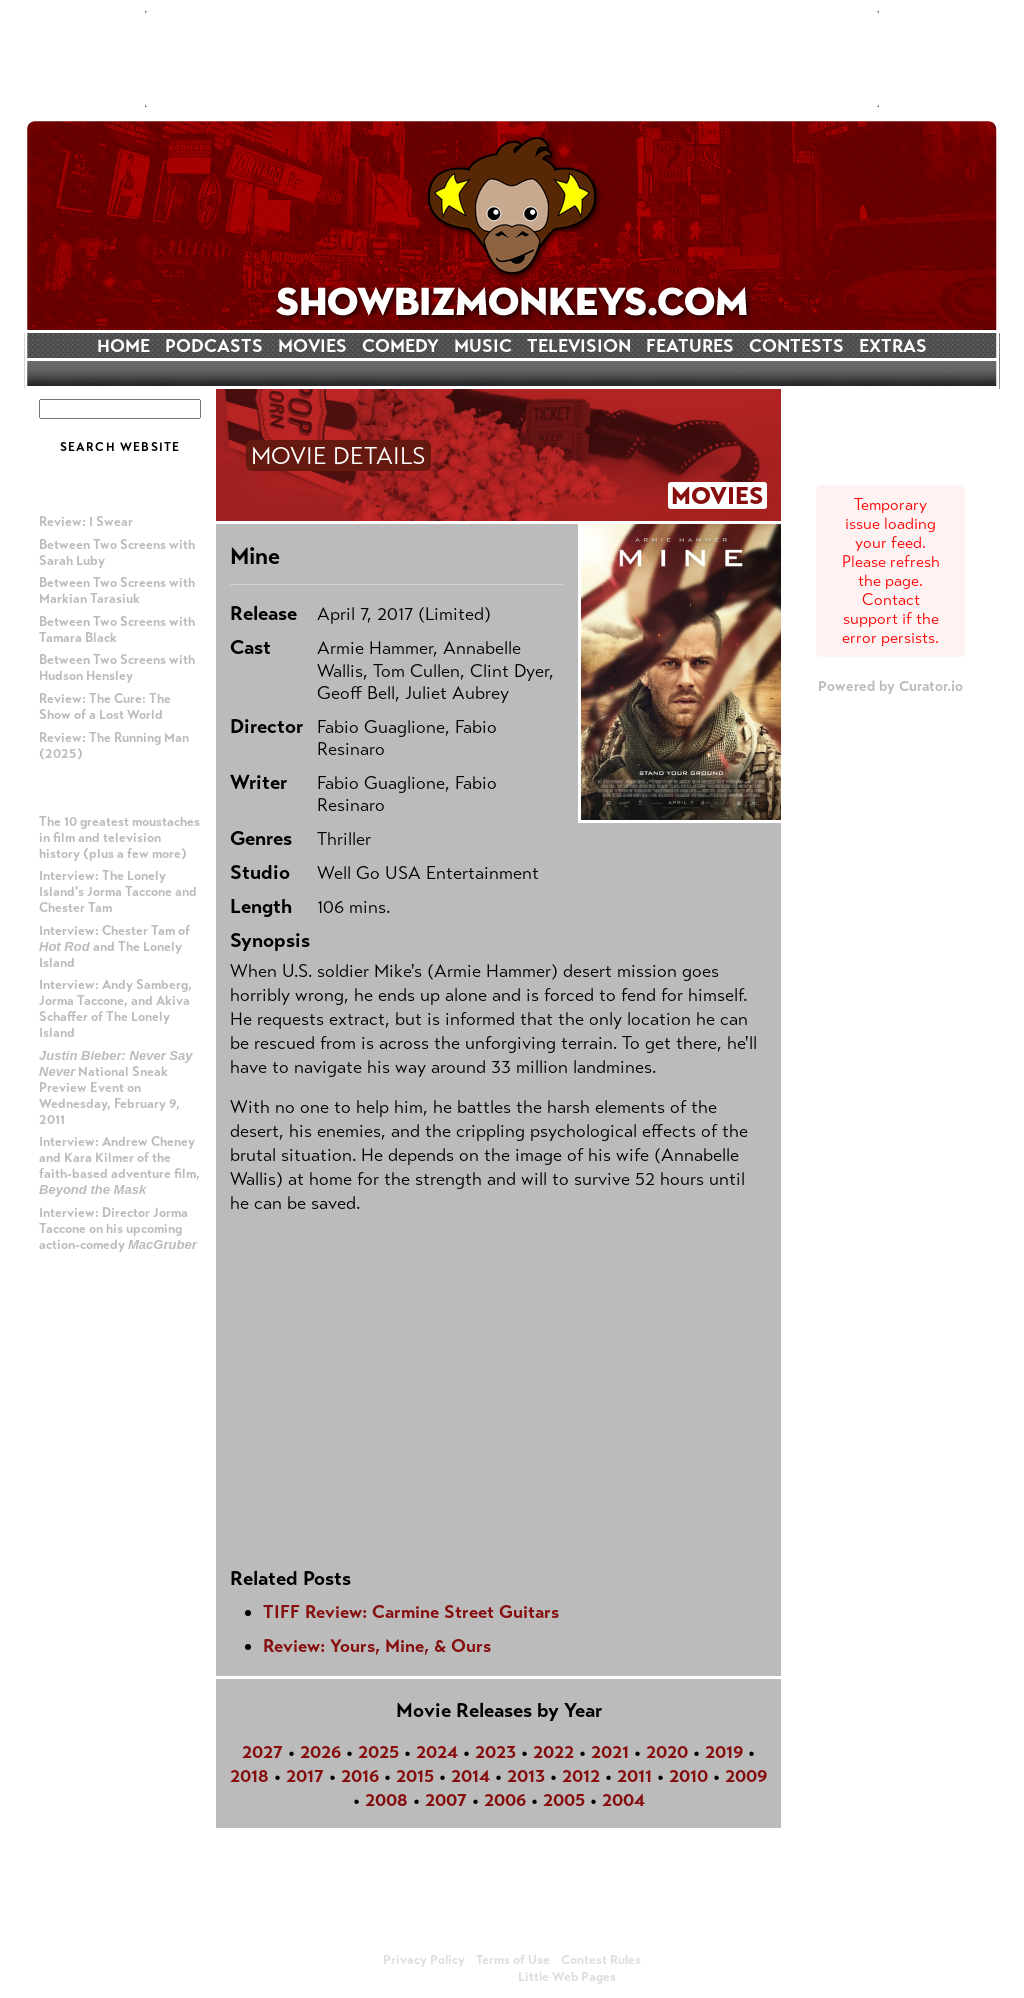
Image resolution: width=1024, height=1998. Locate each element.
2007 (446, 1800)
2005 (564, 1800)
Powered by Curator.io (890, 686)
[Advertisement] (512, 59)
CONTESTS (796, 346)
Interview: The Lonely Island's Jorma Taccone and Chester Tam (118, 892)
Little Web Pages (567, 1977)
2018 (249, 1776)
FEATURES (690, 346)
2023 (495, 1752)
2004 (623, 1800)
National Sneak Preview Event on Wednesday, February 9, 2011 (116, 1088)
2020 (667, 1752)
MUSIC (483, 346)
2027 (262, 1752)
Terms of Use (513, 1960)
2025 (378, 1752)
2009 (746, 1776)
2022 (553, 1752)
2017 (305, 1776)
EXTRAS (893, 346)
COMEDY (400, 346)
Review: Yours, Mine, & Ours (377, 1646)
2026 (320, 1752)
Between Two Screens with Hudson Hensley (117, 668)
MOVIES (312, 346)
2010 (688, 1776)
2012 (581, 1776)
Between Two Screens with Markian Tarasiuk (117, 591)
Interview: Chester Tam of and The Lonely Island (114, 947)
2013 (526, 1776)
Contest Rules (601, 1960)
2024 (437, 1752)
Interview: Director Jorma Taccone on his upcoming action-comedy (118, 1229)
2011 (634, 1776)
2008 (386, 1800)
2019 (724, 1752)
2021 (610, 1752)
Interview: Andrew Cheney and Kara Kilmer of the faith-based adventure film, (119, 1165)
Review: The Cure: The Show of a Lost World (105, 707)
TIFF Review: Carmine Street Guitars (411, 1612)
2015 (415, 1776)
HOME (123, 346)
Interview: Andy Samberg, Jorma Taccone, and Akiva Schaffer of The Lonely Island (115, 1009)
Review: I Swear (86, 522)
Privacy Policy (424, 1960)
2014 (470, 1776)
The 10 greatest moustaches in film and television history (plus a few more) (119, 838)
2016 (360, 1776)
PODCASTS (214, 346)
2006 (505, 1800)
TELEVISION (579, 346)
